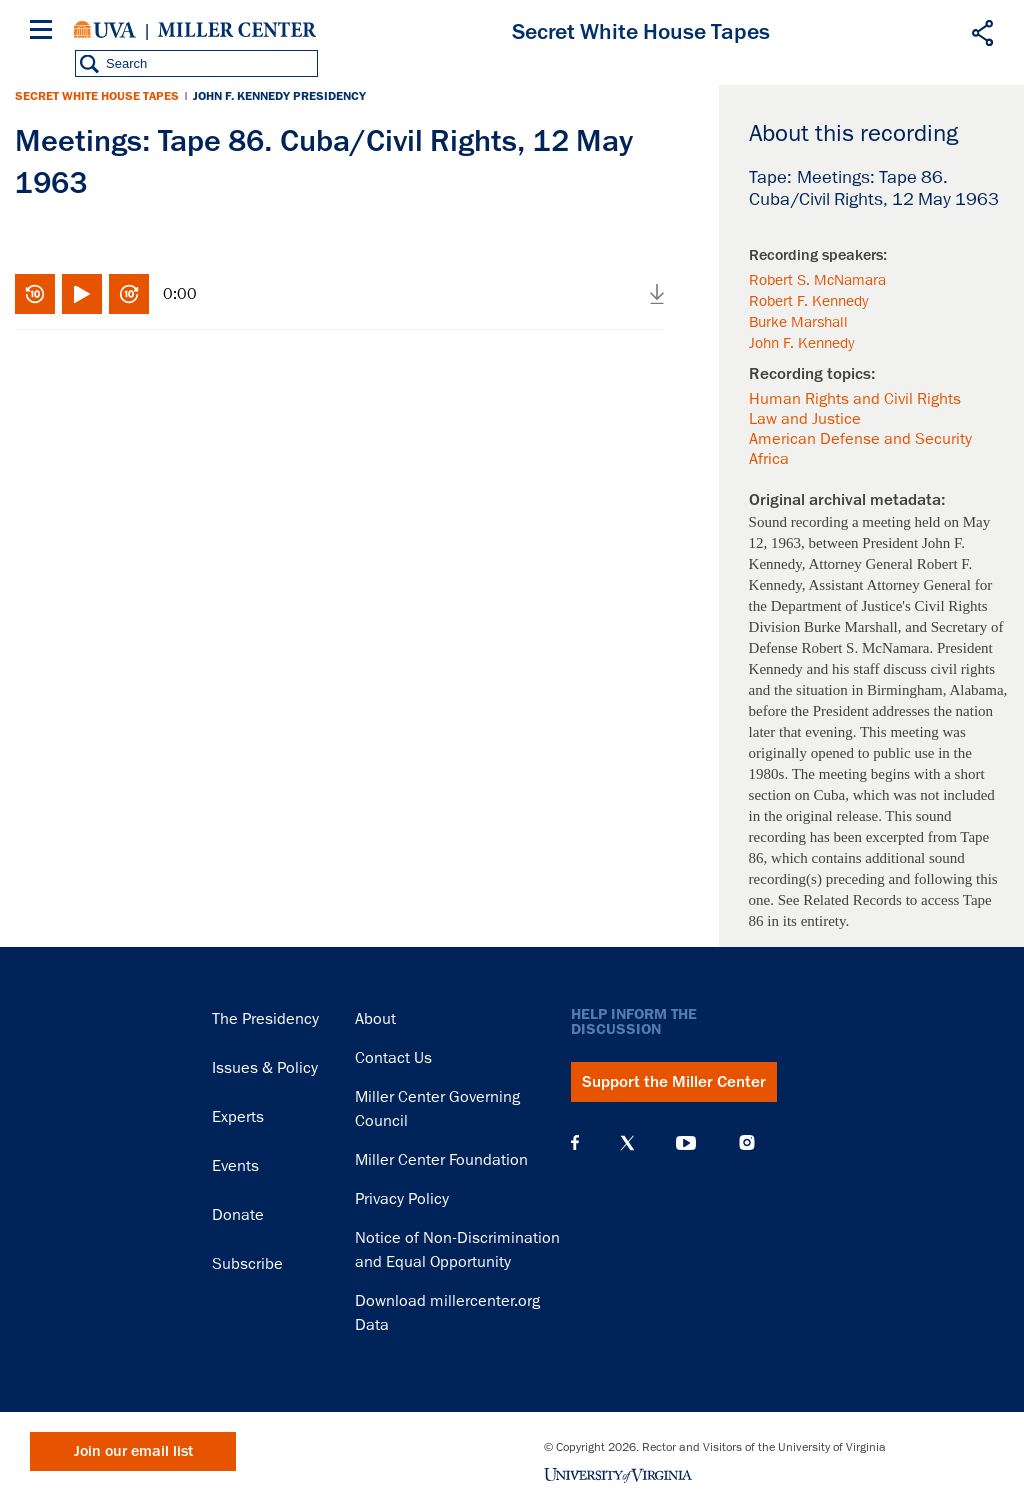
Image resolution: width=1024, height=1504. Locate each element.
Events (235, 1166)
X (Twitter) (627, 1143)
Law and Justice (805, 419)
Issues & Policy (265, 1068)
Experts (238, 1117)
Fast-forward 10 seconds (129, 294)
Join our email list (133, 1451)
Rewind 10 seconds (35, 294)
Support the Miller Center (674, 1082)
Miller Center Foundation (441, 1160)
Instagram (747, 1142)
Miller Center (237, 30)
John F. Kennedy (801, 343)
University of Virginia (105, 30)
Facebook (575, 1143)
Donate (238, 1215)
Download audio (657, 294)
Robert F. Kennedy (808, 301)
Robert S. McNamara (817, 280)
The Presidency (265, 1019)
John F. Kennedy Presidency (279, 96)
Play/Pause (82, 294)
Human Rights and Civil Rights (855, 399)
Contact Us (393, 1058)
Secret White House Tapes (97, 96)
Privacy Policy (402, 1199)
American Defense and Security (860, 439)
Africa (769, 459)
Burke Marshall (798, 322)
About (375, 1019)
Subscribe (247, 1264)
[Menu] (45, 32)
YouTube (686, 1143)
